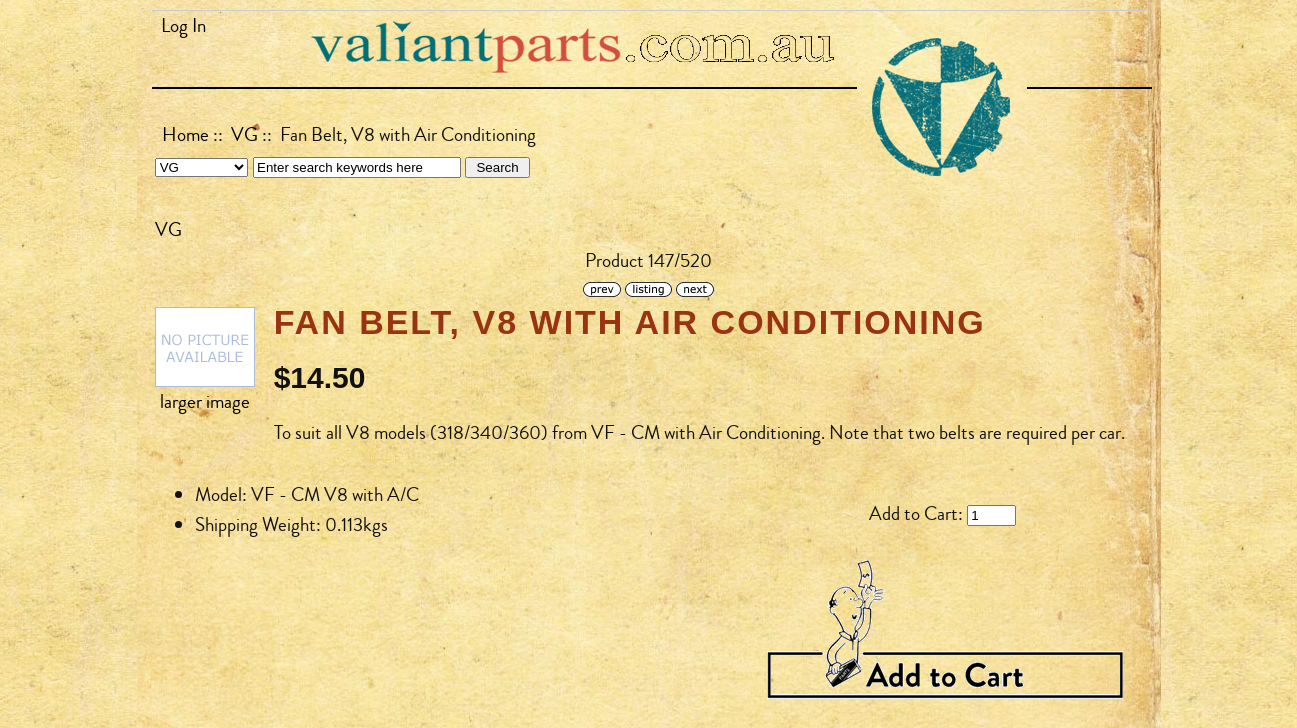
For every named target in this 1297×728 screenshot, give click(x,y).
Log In (183, 26)
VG (244, 135)
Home (185, 135)
